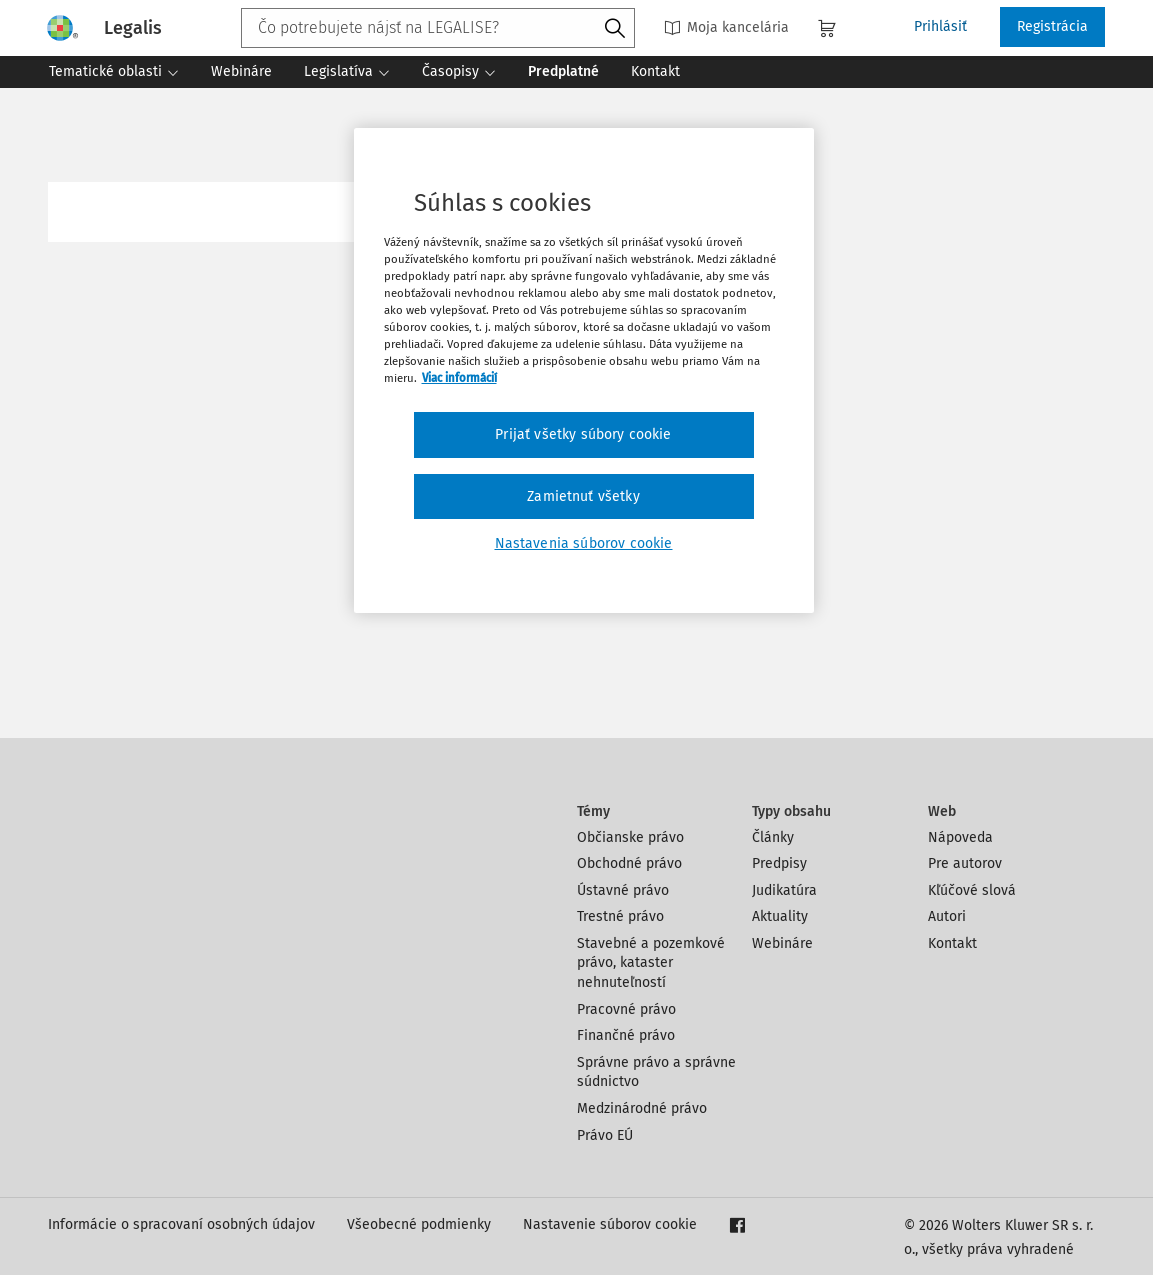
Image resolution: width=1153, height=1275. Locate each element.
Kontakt (952, 943)
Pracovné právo (626, 1009)
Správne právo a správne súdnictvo (656, 1072)
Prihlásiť (940, 26)
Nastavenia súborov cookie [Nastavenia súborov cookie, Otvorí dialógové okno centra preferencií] (584, 543)
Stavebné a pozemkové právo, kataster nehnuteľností (651, 963)
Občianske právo (630, 837)
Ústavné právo (623, 890)
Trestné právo (620, 916)
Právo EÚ (605, 1135)
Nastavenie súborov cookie (610, 1224)
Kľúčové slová (972, 890)
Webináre (782, 943)
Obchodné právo (629, 863)
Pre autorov (965, 863)
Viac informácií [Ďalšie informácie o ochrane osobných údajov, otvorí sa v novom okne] (459, 378)
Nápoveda (960, 837)
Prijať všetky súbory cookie (583, 434)
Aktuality (780, 916)
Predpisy (779, 863)
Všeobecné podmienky (419, 1224)
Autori (947, 916)
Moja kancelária (726, 27)
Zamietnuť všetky (583, 496)
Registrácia (1052, 26)
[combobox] (438, 28)
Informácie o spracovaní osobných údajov (181, 1224)
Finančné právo (626, 1035)
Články (773, 837)
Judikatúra (784, 890)
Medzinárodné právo (642, 1108)
